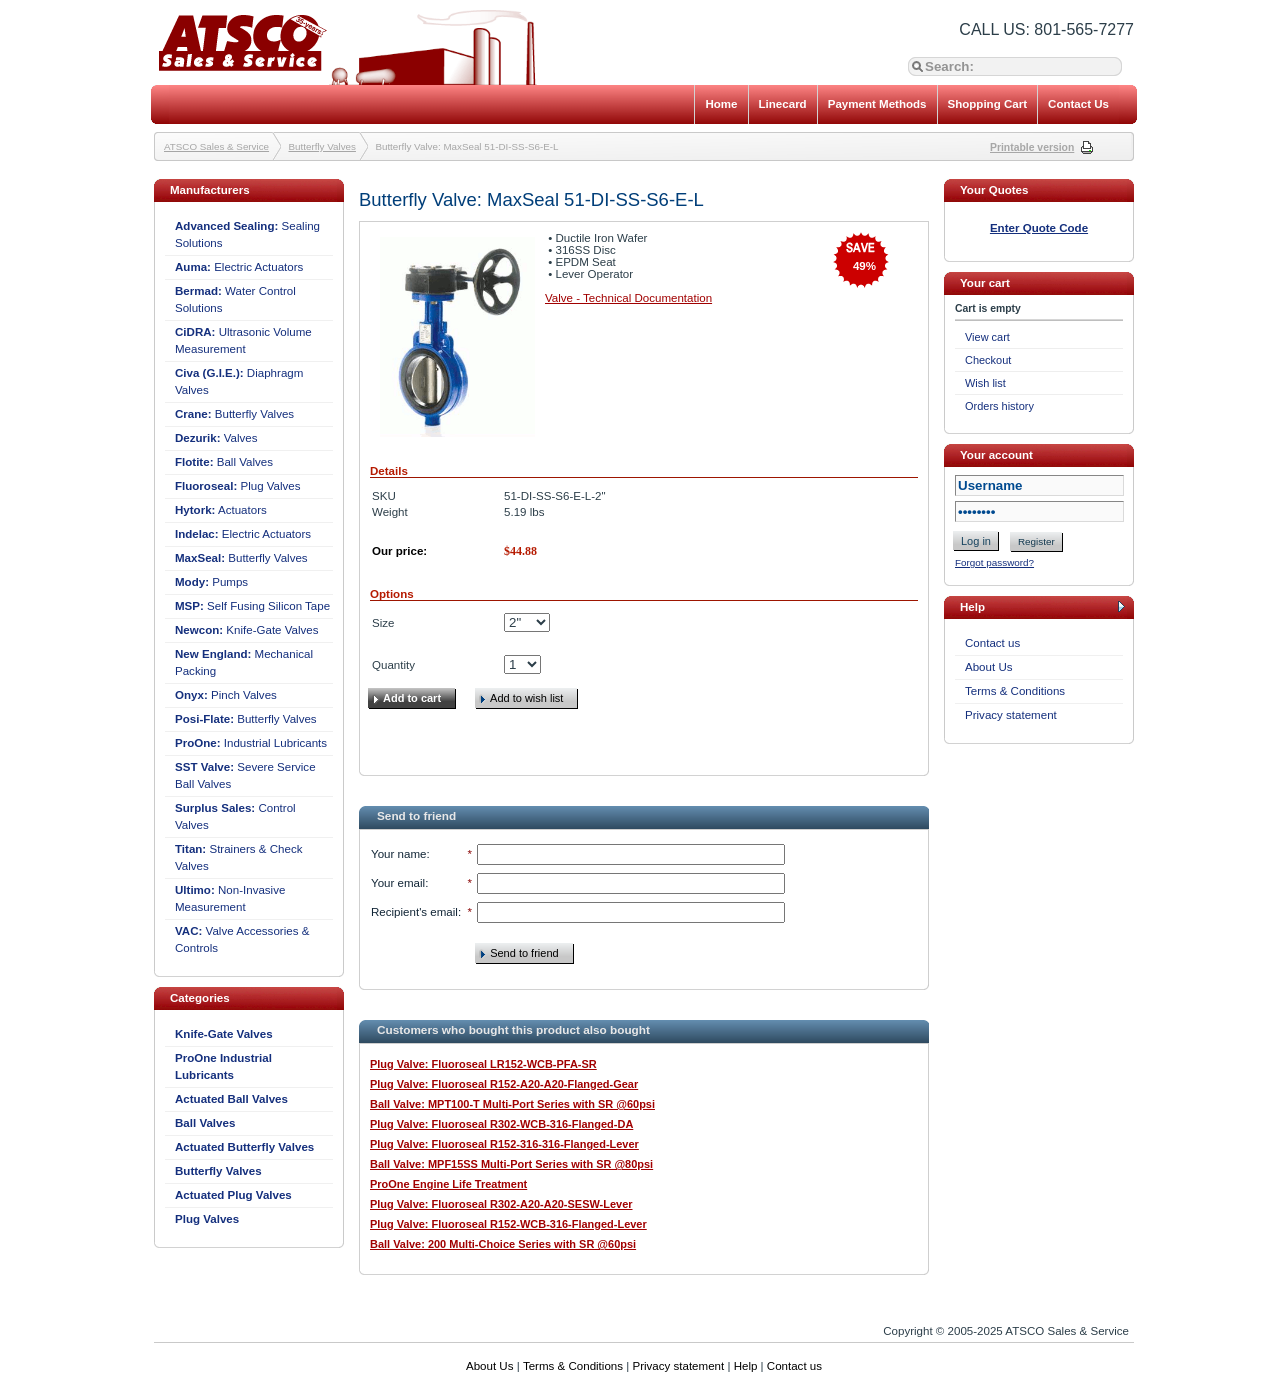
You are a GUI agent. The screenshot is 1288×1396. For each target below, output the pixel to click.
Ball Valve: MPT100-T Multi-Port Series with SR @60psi (512, 1104)
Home (721, 104)
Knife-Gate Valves (247, 630)
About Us (989, 667)
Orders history (999, 406)
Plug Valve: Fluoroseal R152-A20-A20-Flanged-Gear (504, 1084)
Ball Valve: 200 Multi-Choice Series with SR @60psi (503, 1244)
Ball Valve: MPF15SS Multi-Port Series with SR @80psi (511, 1164)
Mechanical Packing (244, 662)
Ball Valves (224, 462)
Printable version (1032, 147)
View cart (987, 337)
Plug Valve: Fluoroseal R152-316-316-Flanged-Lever (504, 1144)
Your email (398, 883)
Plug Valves (238, 486)
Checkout (988, 360)
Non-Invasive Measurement (230, 898)
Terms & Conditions (1015, 691)
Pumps (211, 582)
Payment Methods (877, 104)
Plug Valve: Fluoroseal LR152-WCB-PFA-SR (483, 1064)
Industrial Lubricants (251, 743)
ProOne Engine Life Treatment (448, 1184)
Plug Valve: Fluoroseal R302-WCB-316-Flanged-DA (501, 1124)
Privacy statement (1011, 715)
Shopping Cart (988, 104)
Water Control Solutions (235, 299)
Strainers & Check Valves (238, 857)
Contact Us (1078, 104)
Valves (216, 438)
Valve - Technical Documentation (628, 298)
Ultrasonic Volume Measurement (243, 340)
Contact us (992, 643)
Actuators (221, 510)
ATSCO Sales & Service (216, 146)
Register (1036, 541)
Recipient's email (414, 912)
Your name (398, 854)
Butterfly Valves (322, 146)
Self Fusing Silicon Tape (252, 606)
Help (746, 1366)
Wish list (985, 383)
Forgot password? (994, 562)
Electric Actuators (239, 267)
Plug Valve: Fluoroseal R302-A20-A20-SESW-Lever (501, 1204)
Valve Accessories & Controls (242, 939)
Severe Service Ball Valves (245, 775)
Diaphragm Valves (239, 381)
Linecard (783, 104)
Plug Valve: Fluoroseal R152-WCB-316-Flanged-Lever (508, 1224)
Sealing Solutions (247, 234)
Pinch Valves (226, 695)
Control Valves (235, 816)
